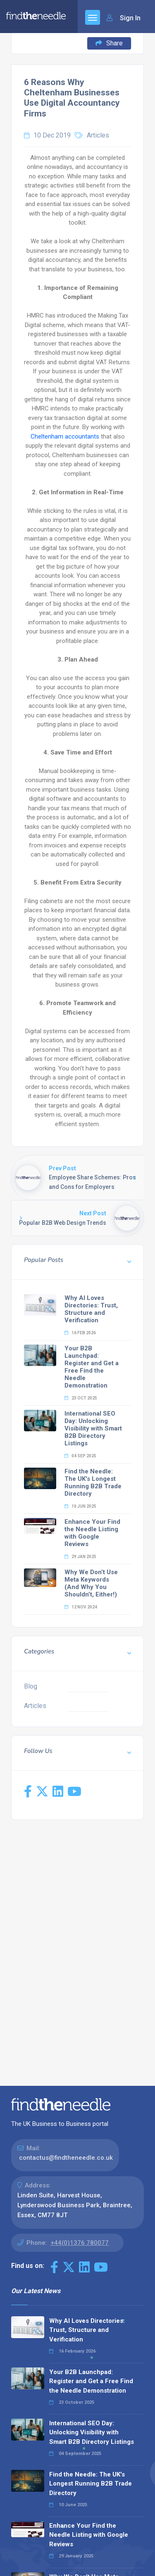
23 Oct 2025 (80, 1398)
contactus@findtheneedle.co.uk (66, 2157)
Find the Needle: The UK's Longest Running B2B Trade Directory (93, 1482)
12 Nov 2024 (80, 1607)
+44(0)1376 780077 (79, 2242)
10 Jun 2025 (80, 1506)
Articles (98, 135)
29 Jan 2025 (80, 1556)
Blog (30, 1686)
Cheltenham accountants (65, 436)
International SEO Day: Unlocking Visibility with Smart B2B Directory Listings (93, 1428)
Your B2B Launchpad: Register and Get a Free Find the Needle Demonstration (91, 1367)
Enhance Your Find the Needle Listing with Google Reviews (92, 1533)
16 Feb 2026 (80, 1333)
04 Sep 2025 (80, 1456)
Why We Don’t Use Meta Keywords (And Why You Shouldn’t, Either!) (91, 1583)
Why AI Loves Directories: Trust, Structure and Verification (91, 1309)
